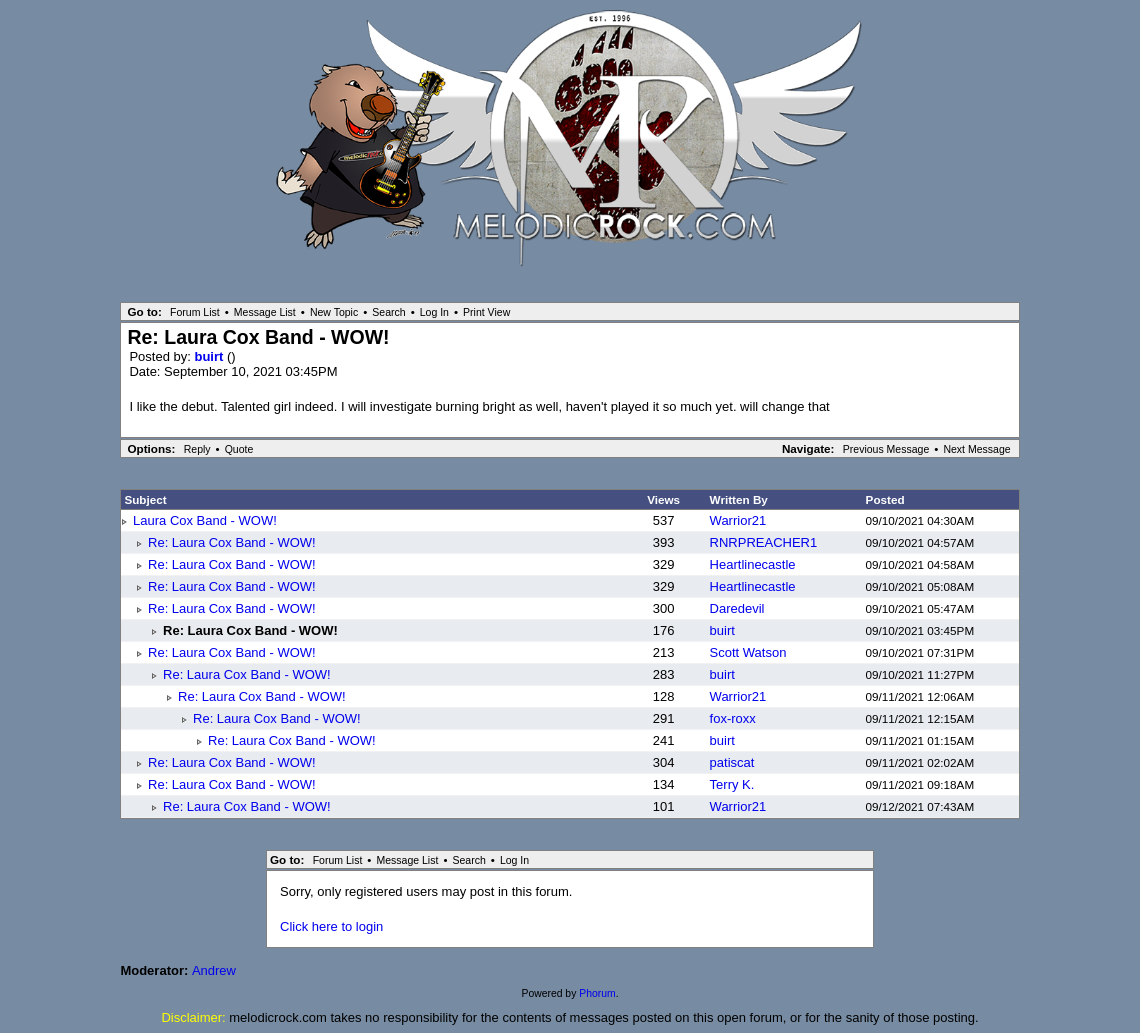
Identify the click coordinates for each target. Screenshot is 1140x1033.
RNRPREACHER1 (764, 542)
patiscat (732, 762)
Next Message (976, 449)
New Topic (334, 312)
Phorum (597, 993)
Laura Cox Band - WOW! (205, 520)
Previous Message (886, 449)
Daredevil (737, 608)
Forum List (195, 312)
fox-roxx (733, 718)
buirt (210, 356)
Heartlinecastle (753, 564)
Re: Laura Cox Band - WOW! (232, 542)
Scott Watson (748, 652)
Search (388, 312)
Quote (239, 449)
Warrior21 (738, 520)
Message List (265, 312)
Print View (486, 312)
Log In (434, 312)
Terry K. (732, 784)
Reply (197, 449)
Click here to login (331, 926)
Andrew (214, 970)
